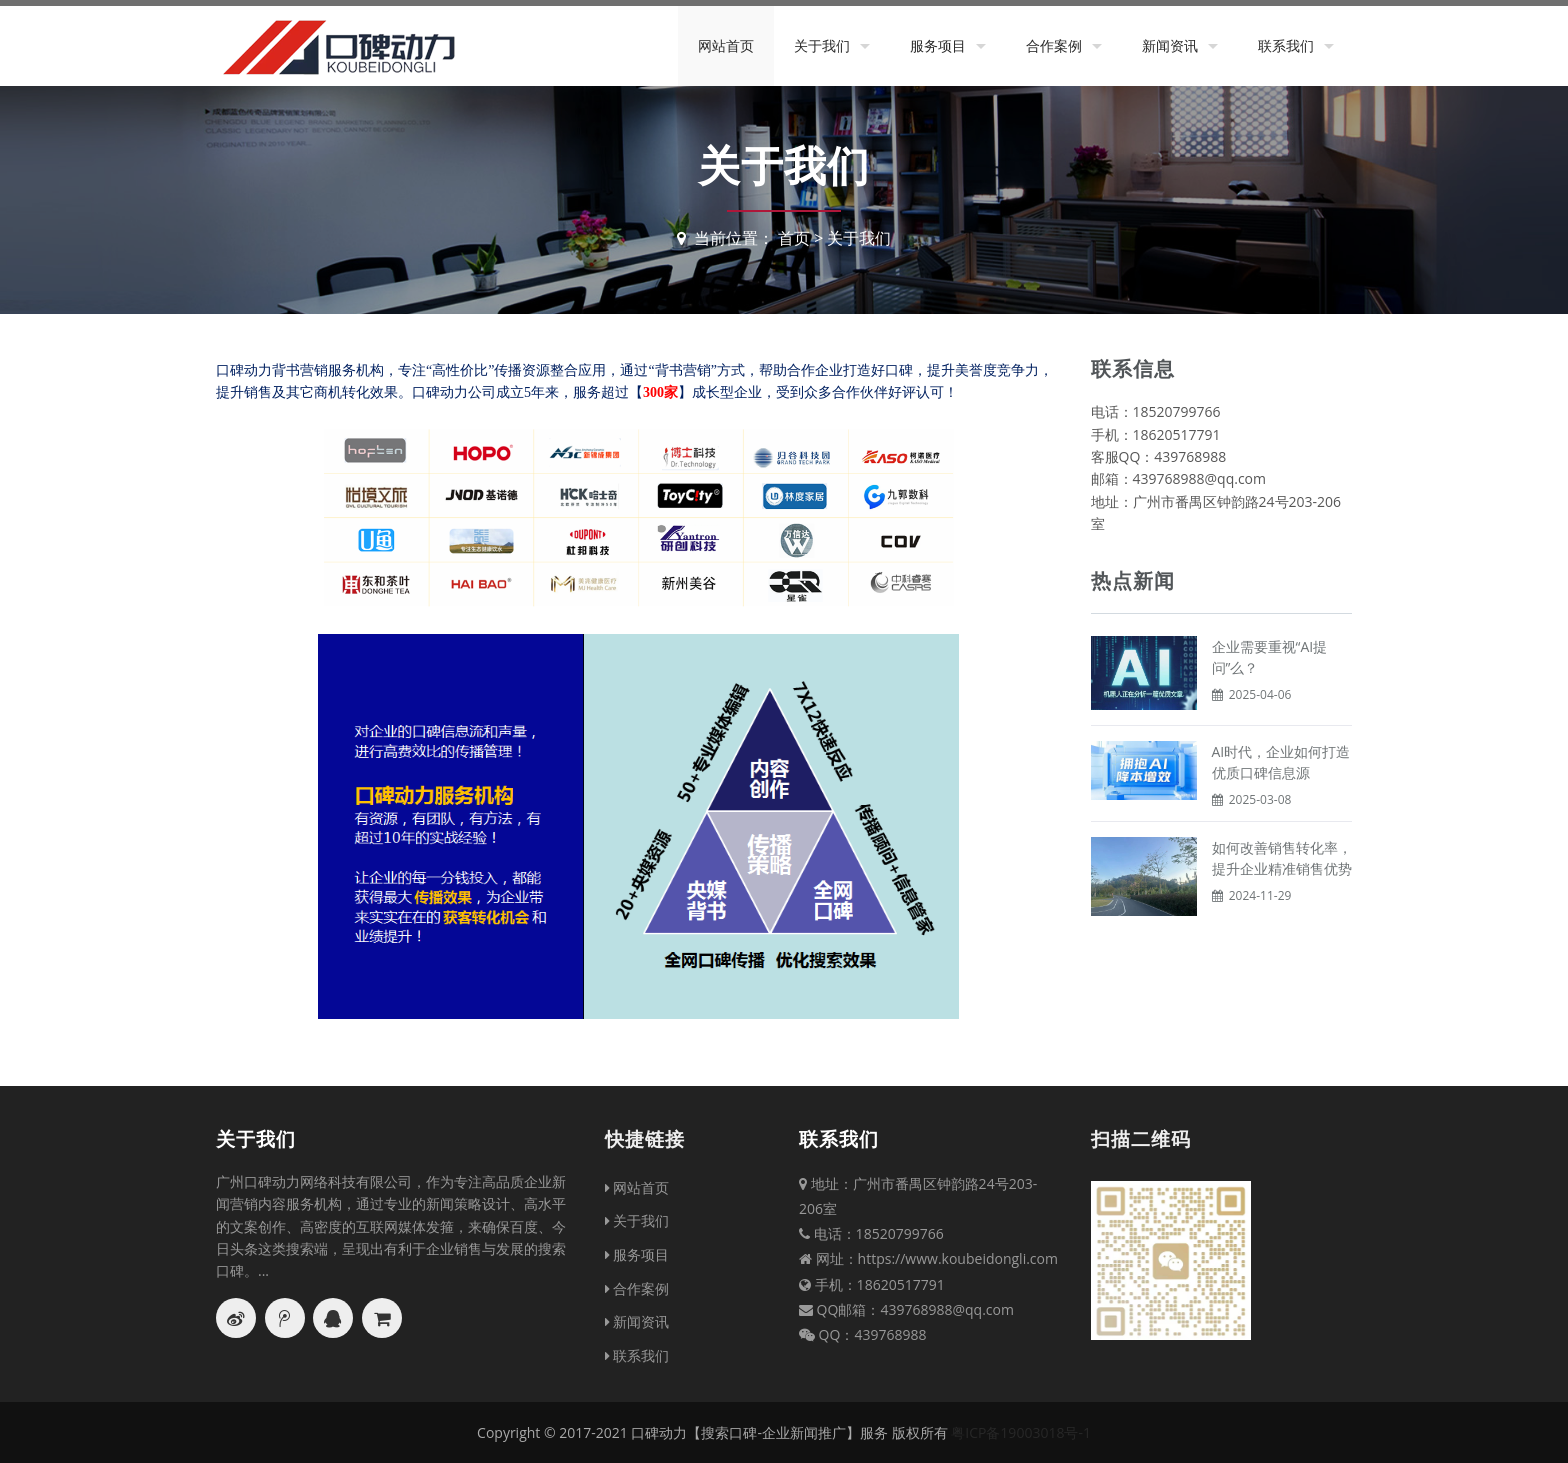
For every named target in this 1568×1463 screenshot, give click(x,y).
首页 (794, 238)
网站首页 (726, 45)
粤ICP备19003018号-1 (1021, 1432)
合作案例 (1054, 45)
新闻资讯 (1170, 45)
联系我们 (1286, 45)
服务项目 (938, 45)
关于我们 (822, 45)
